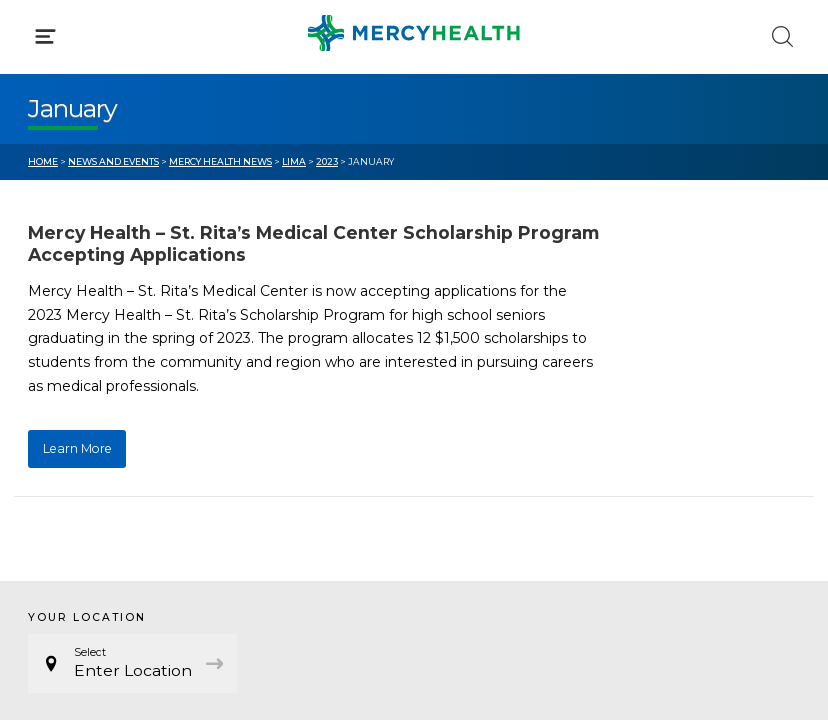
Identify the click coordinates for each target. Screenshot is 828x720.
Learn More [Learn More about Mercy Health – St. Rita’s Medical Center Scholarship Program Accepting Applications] (77, 448)
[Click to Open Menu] (45, 36)
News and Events (113, 161)
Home (43, 161)
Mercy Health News (220, 161)
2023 (327, 161)
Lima (294, 161)
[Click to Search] (782, 36)
